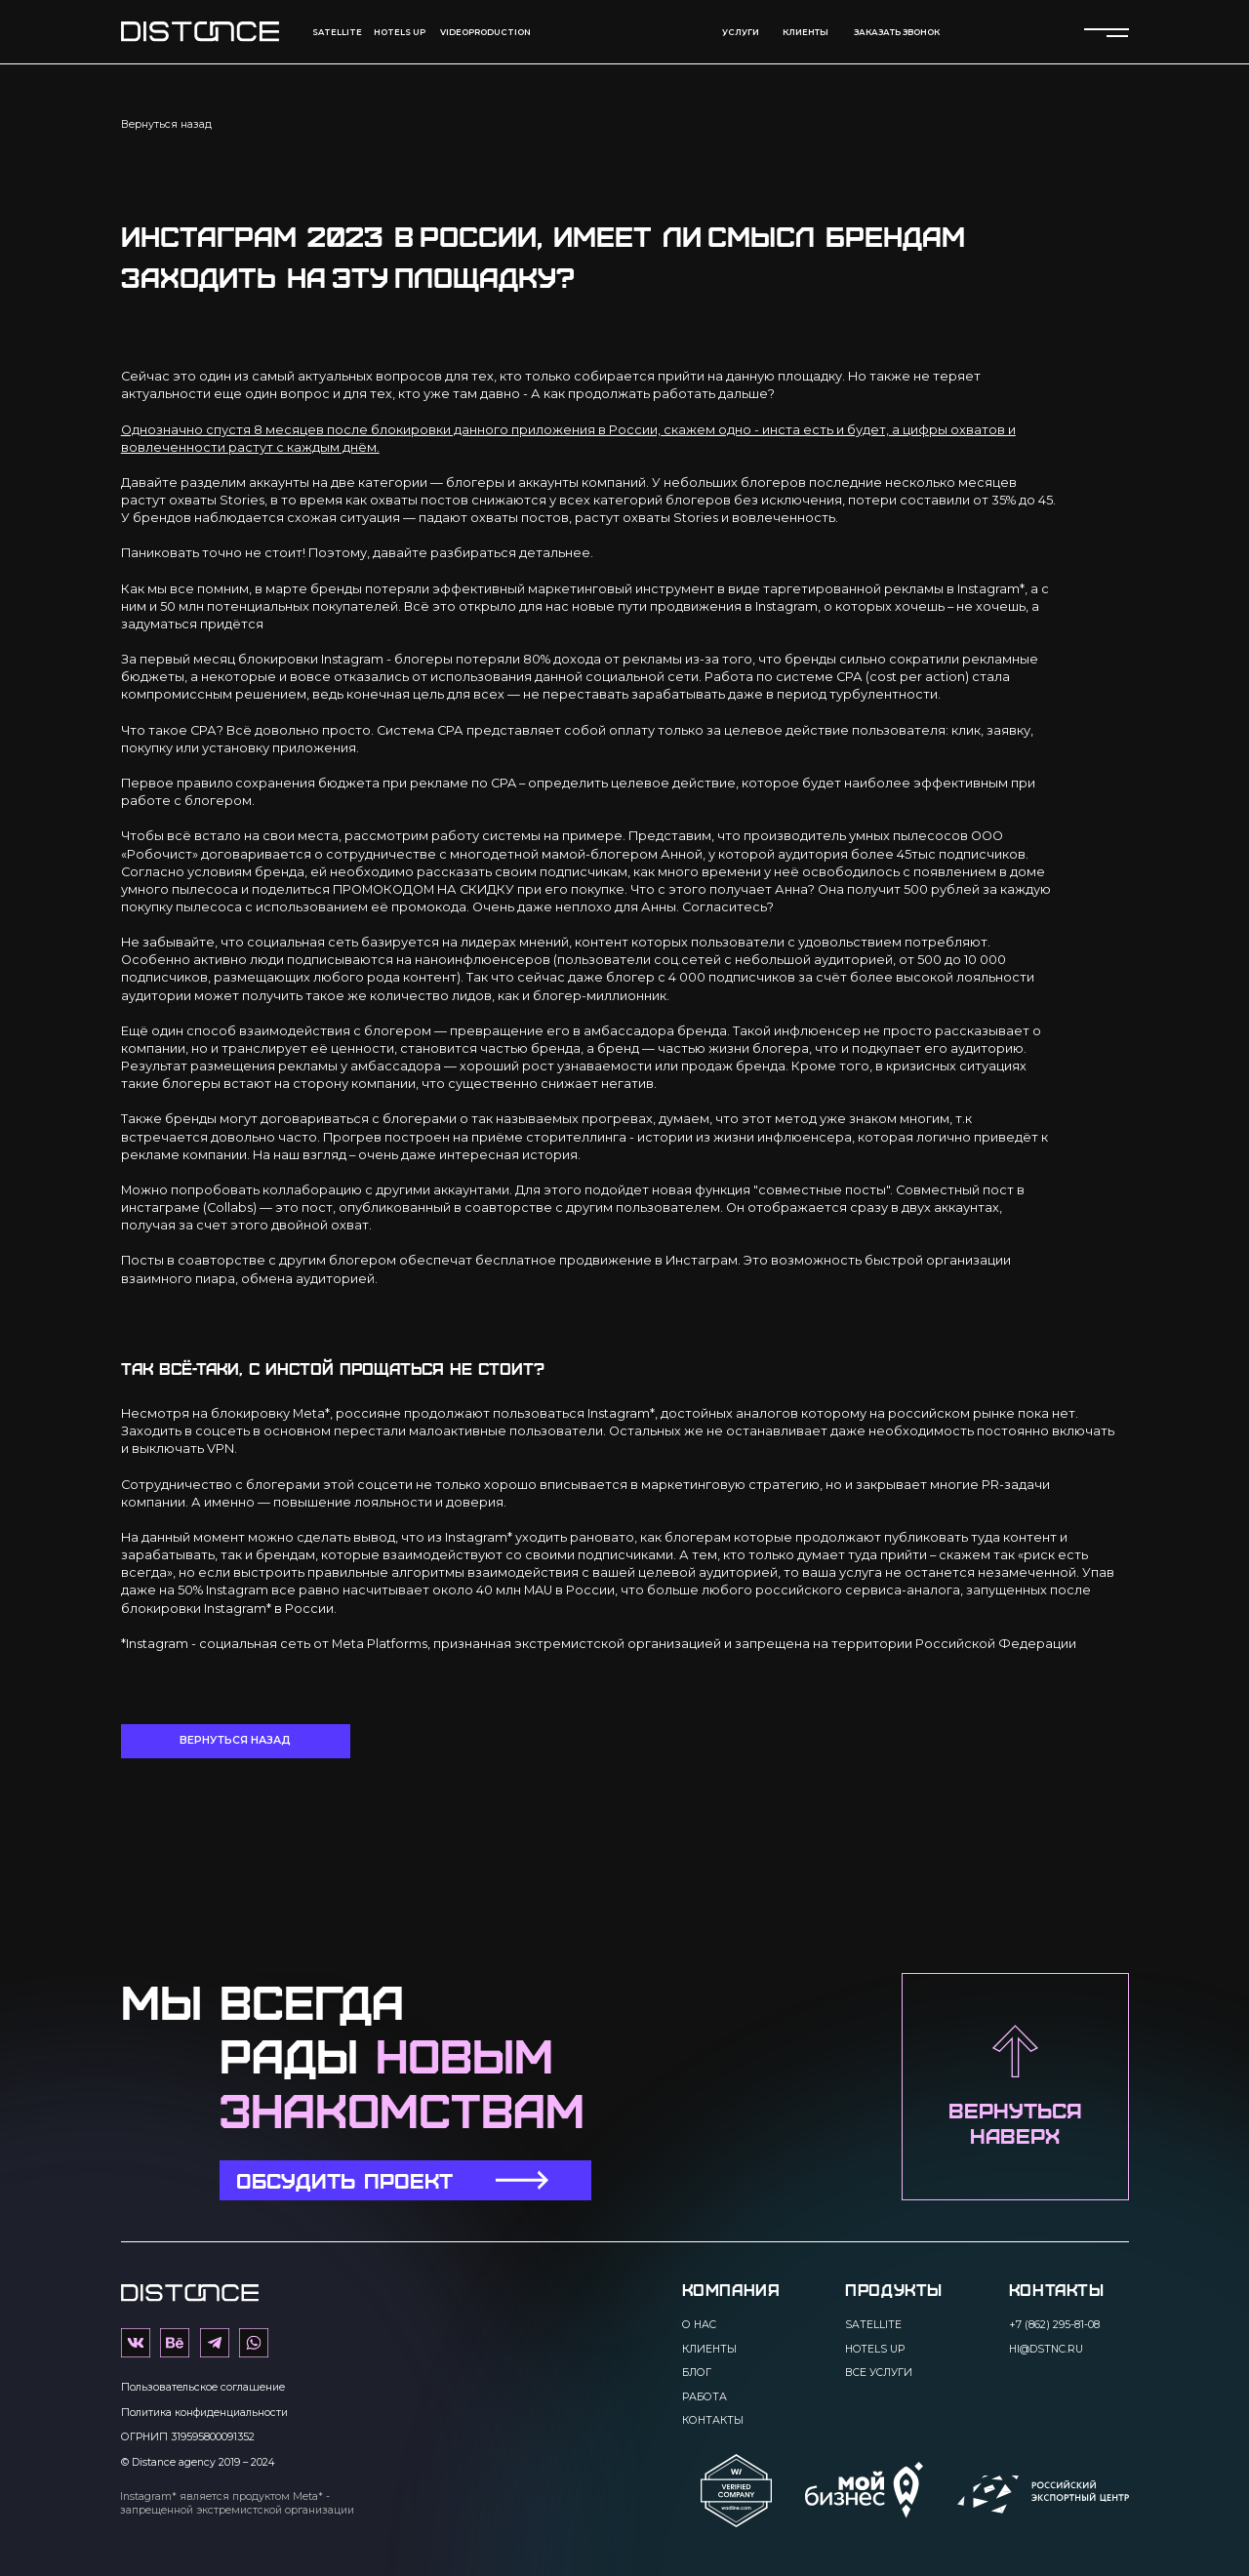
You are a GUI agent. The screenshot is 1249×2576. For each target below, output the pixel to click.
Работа (704, 2397)
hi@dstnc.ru (1046, 2349)
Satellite (337, 32)
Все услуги (878, 2372)
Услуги (740, 32)
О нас (699, 2324)
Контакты (713, 2420)
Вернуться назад (166, 124)
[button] (405, 2180)
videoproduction (485, 32)
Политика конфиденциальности (204, 2412)
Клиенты (709, 2349)
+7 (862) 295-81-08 (1054, 2324)
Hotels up (399, 32)
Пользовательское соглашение (203, 2387)
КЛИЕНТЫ (805, 32)
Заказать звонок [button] (897, 32)
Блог (696, 2372)
